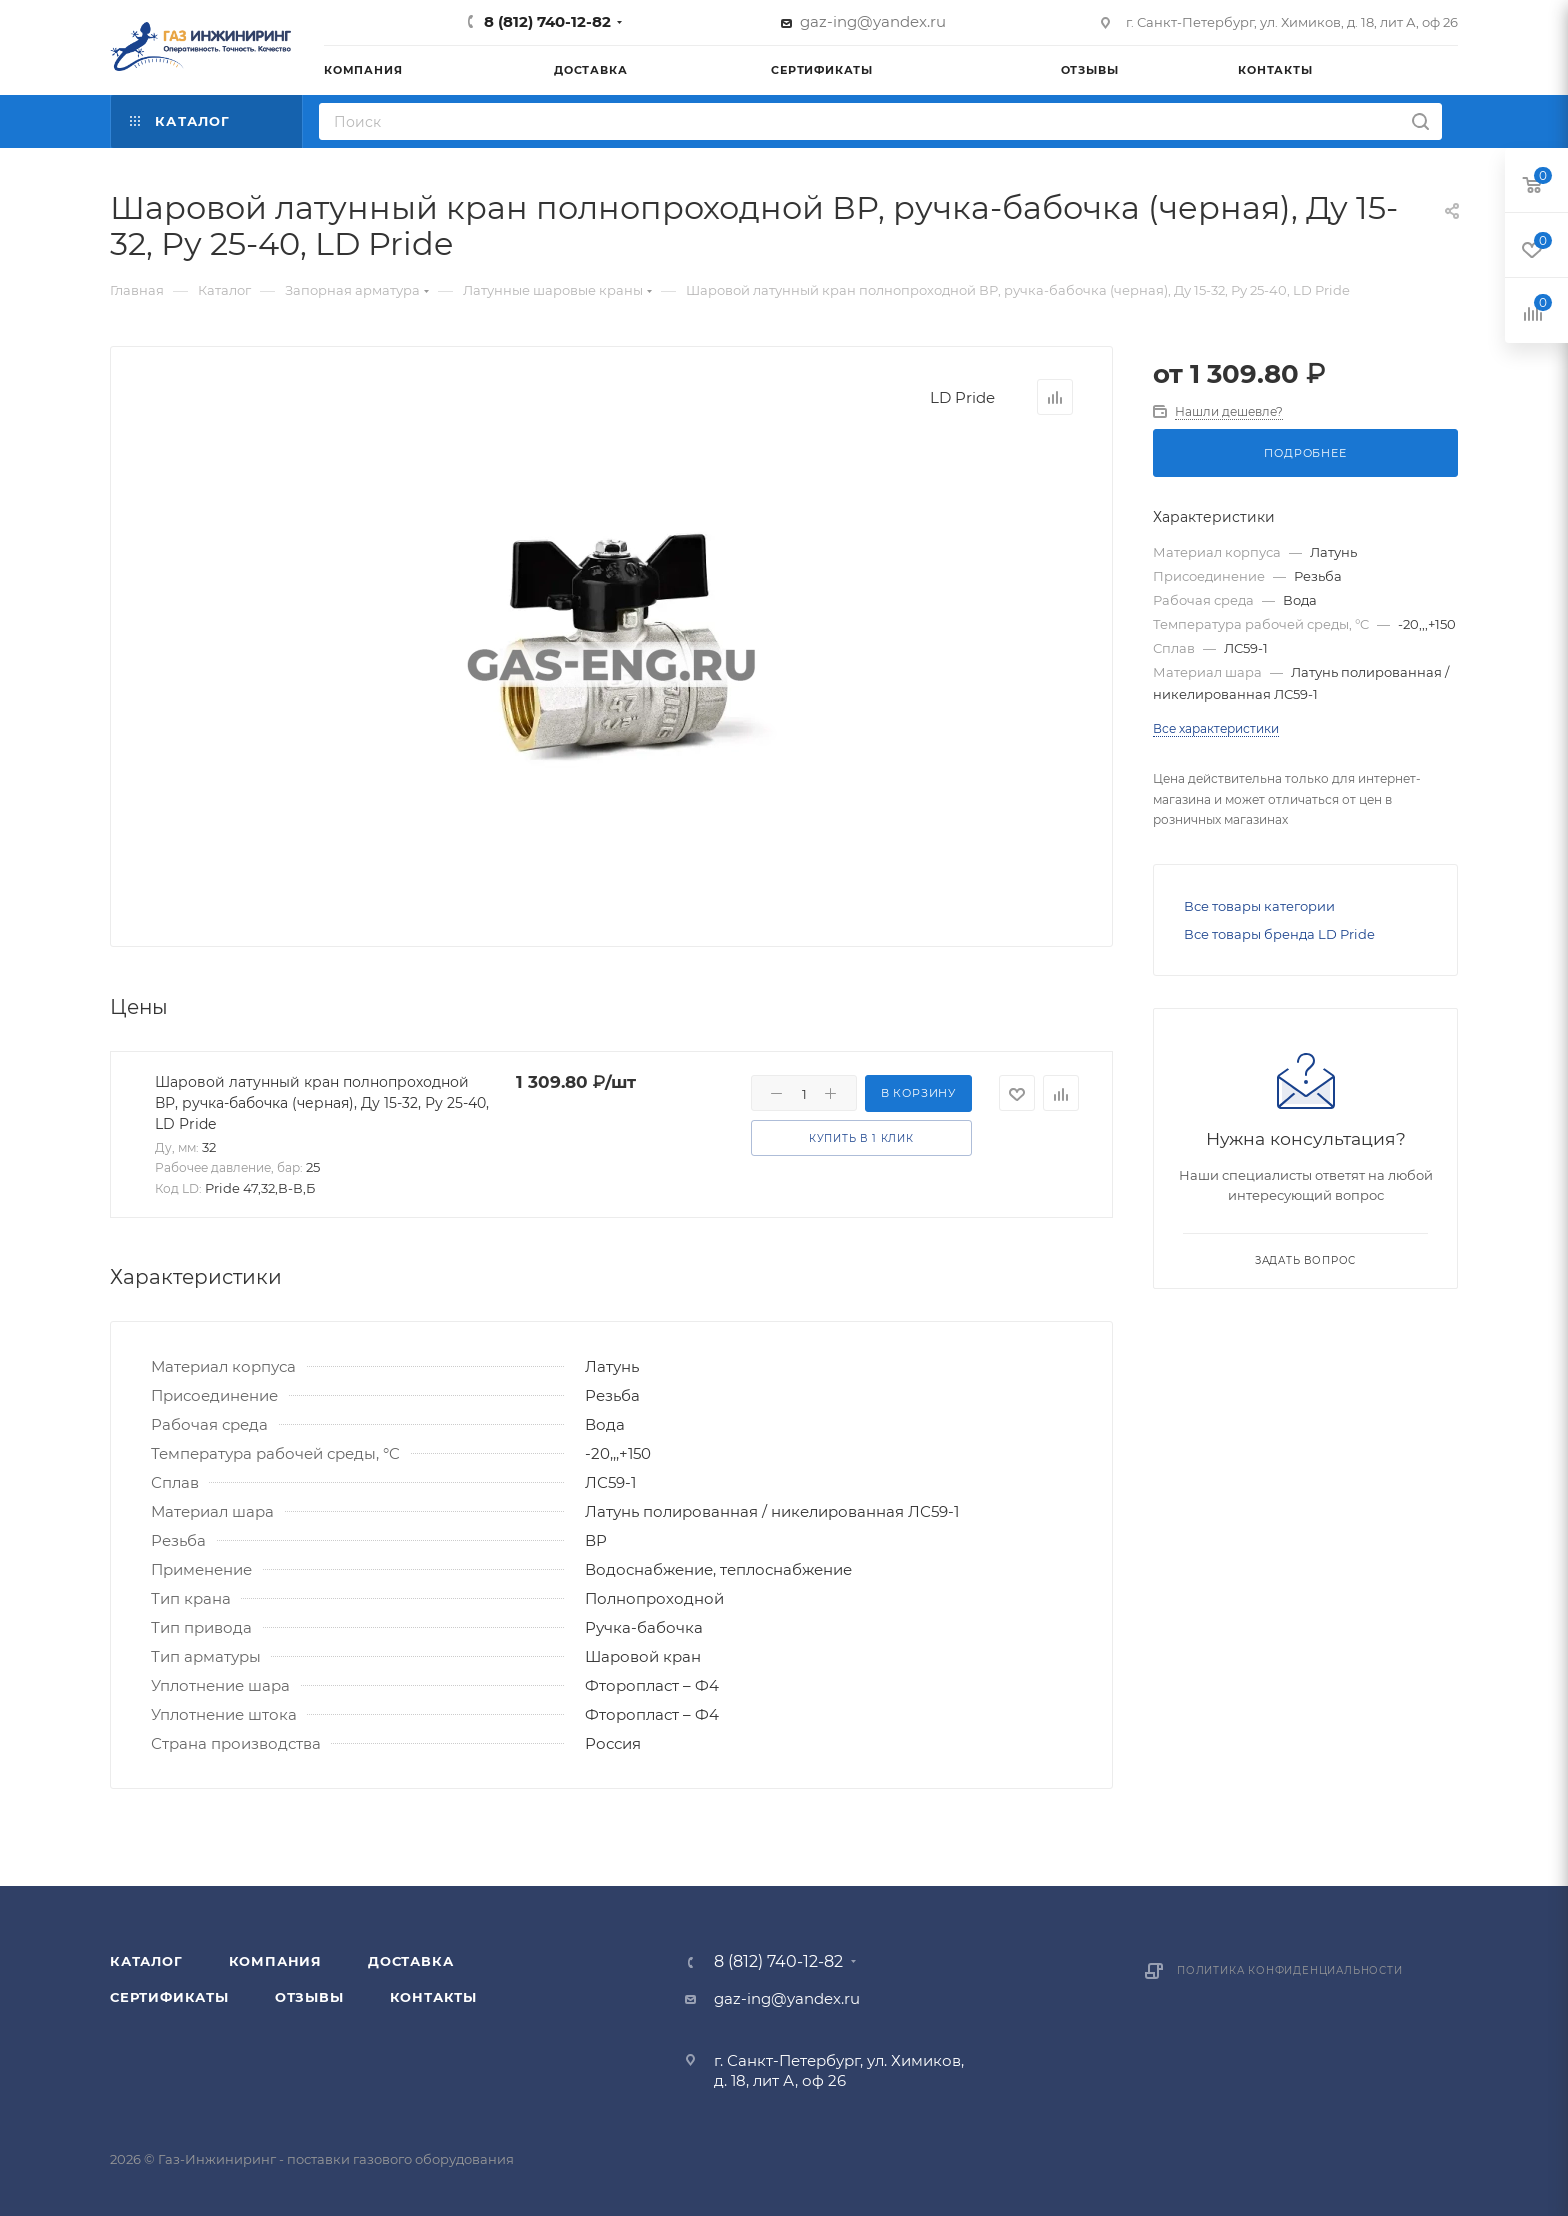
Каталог (146, 1961)
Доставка (410, 1961)
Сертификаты (169, 1997)
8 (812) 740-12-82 (547, 21)
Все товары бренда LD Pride (1279, 934)
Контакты (433, 1997)
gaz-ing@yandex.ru (873, 21)
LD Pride (962, 397)
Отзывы (309, 1997)
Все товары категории (1259, 906)
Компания (275, 1961)
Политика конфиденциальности (1290, 1970)
